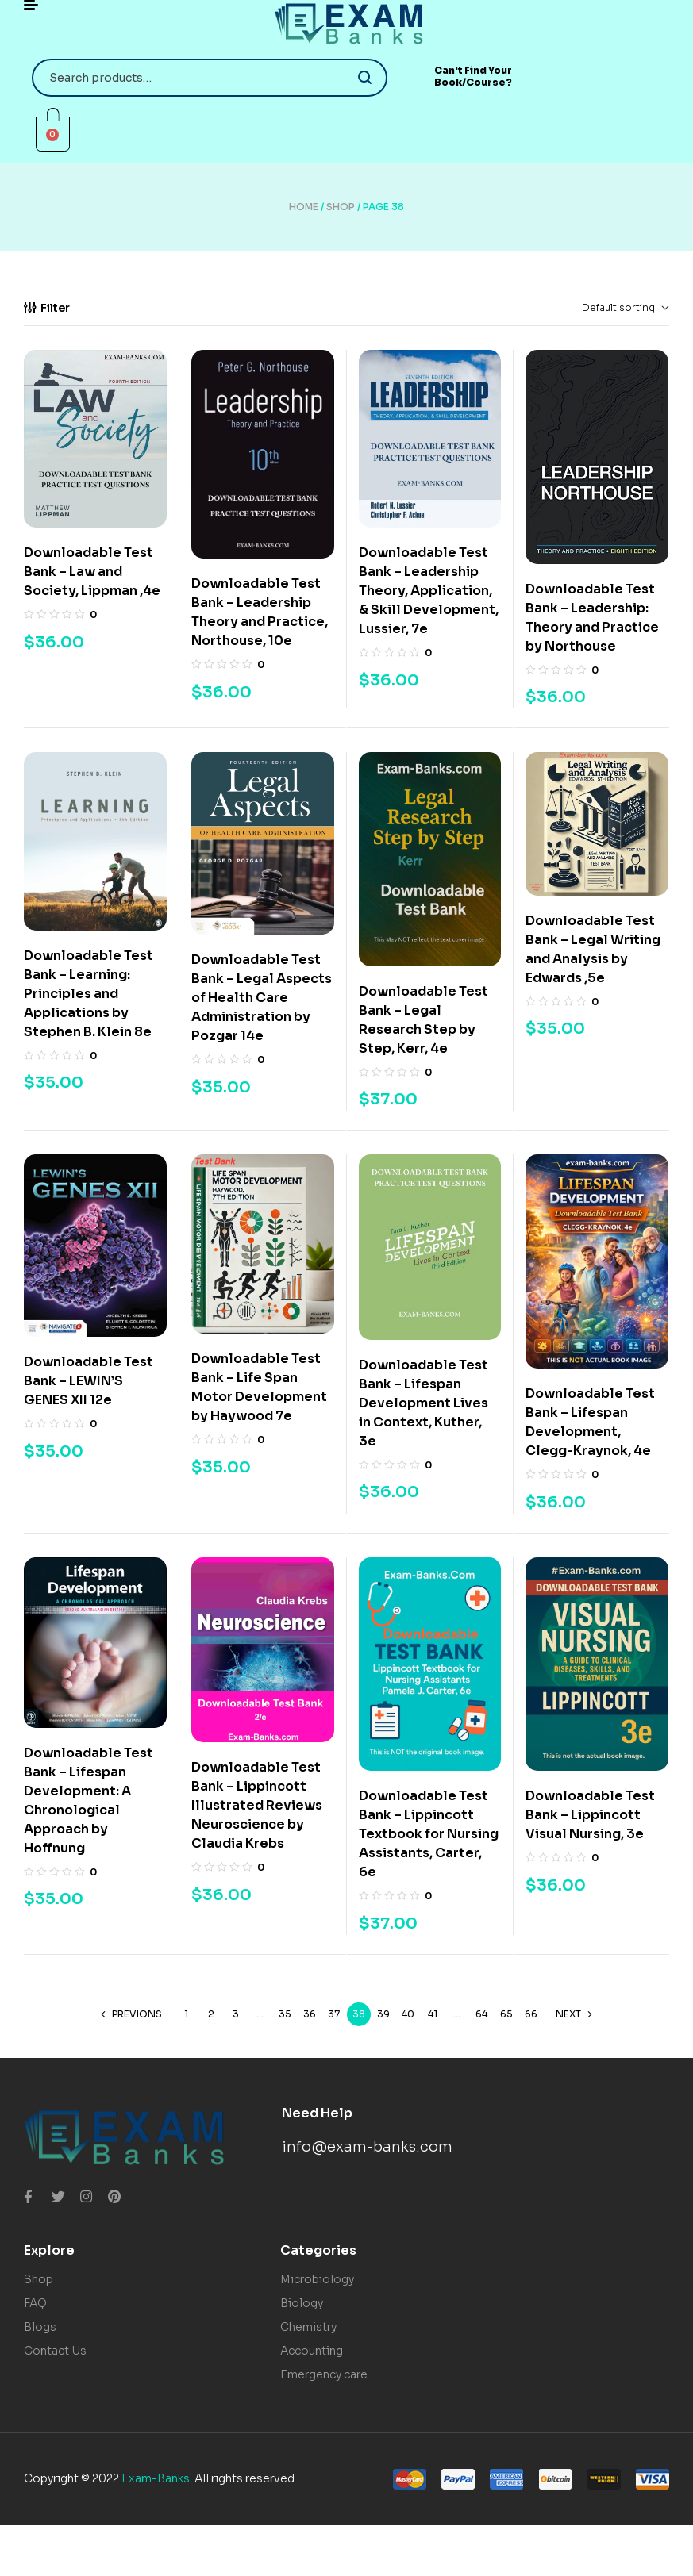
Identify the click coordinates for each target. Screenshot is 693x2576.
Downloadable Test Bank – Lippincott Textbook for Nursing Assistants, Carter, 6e (429, 1833)
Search (365, 78)
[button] (473, 76)
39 (383, 2014)
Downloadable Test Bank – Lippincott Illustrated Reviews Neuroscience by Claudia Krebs (256, 1805)
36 (309, 2014)
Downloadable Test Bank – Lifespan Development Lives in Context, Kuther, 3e (423, 1403)
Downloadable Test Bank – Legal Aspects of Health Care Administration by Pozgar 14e (261, 997)
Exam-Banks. (156, 2478)
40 (408, 2014)
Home (303, 207)
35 (285, 2014)
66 (531, 2014)
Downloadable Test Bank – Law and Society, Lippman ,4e (92, 571)
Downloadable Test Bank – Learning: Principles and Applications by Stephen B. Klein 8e (88, 993)
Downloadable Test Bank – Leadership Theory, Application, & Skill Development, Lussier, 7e (429, 590)
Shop (340, 207)
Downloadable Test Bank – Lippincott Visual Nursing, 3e (590, 1814)
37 (334, 2014)
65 (506, 2014)
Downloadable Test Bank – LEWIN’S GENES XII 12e (88, 1380)
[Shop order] (599, 307)
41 (432, 2014)
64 (481, 2014)
